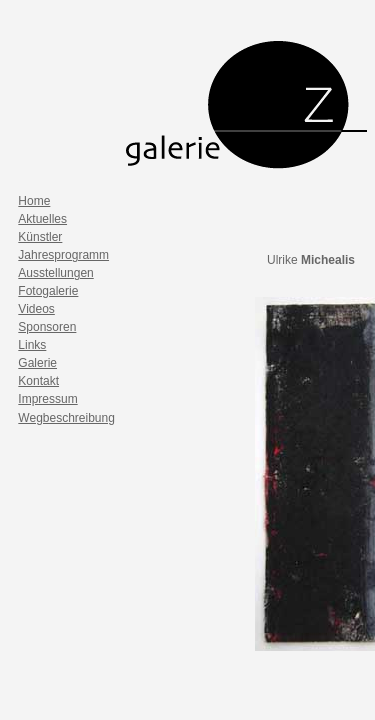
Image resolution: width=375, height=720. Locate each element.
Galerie (37, 363)
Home (34, 201)
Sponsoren (47, 327)
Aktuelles (42, 219)
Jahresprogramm (63, 255)
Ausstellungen (55, 273)
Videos (36, 309)
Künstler (40, 237)
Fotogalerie (48, 291)
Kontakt (38, 381)
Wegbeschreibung (66, 418)
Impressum (47, 399)
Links (32, 345)
